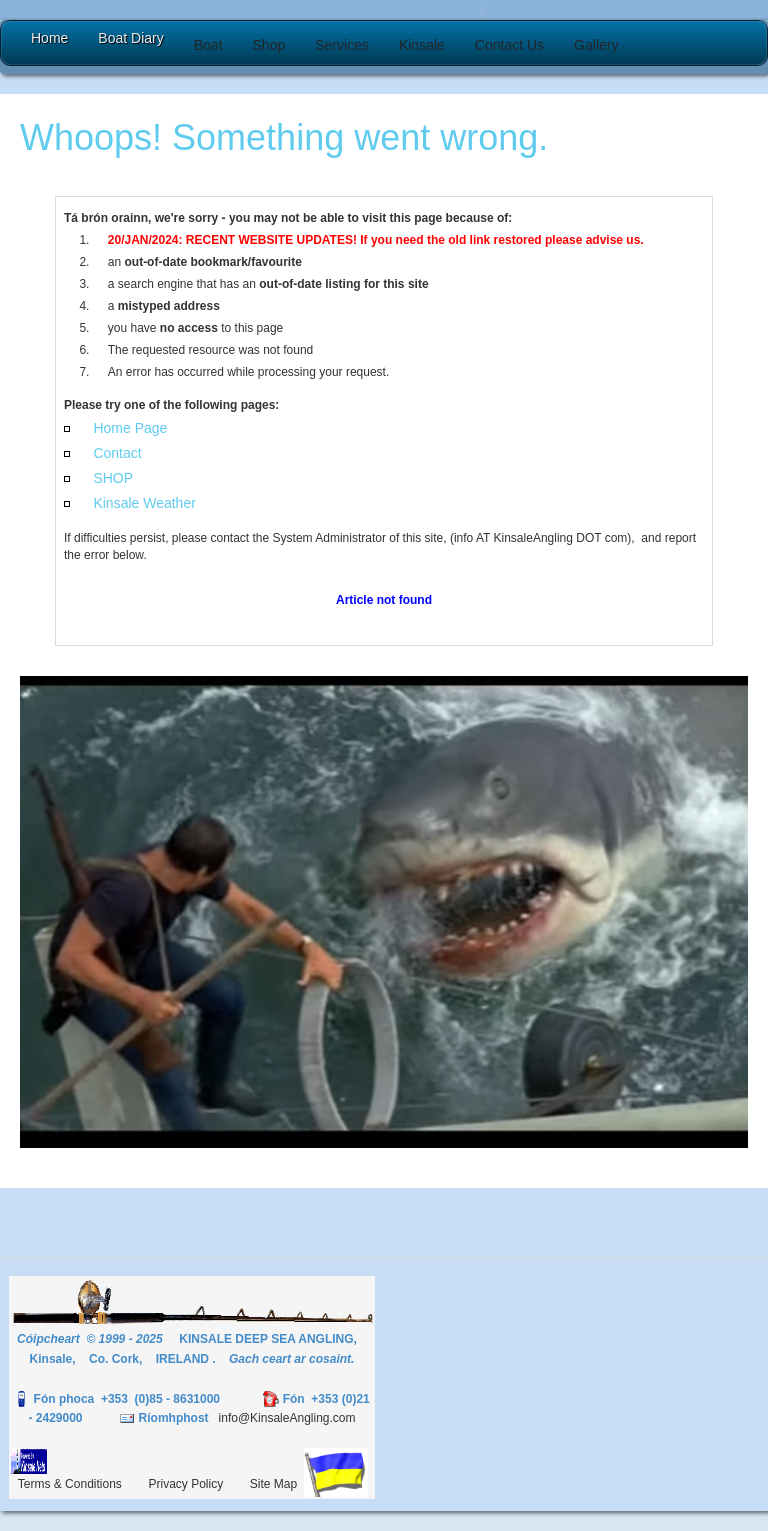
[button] (208, 45)
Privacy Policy (186, 1484)
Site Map (273, 1484)
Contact (117, 453)
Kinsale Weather (144, 503)
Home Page (130, 428)
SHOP (113, 478)
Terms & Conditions (70, 1484)
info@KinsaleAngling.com (287, 1418)
